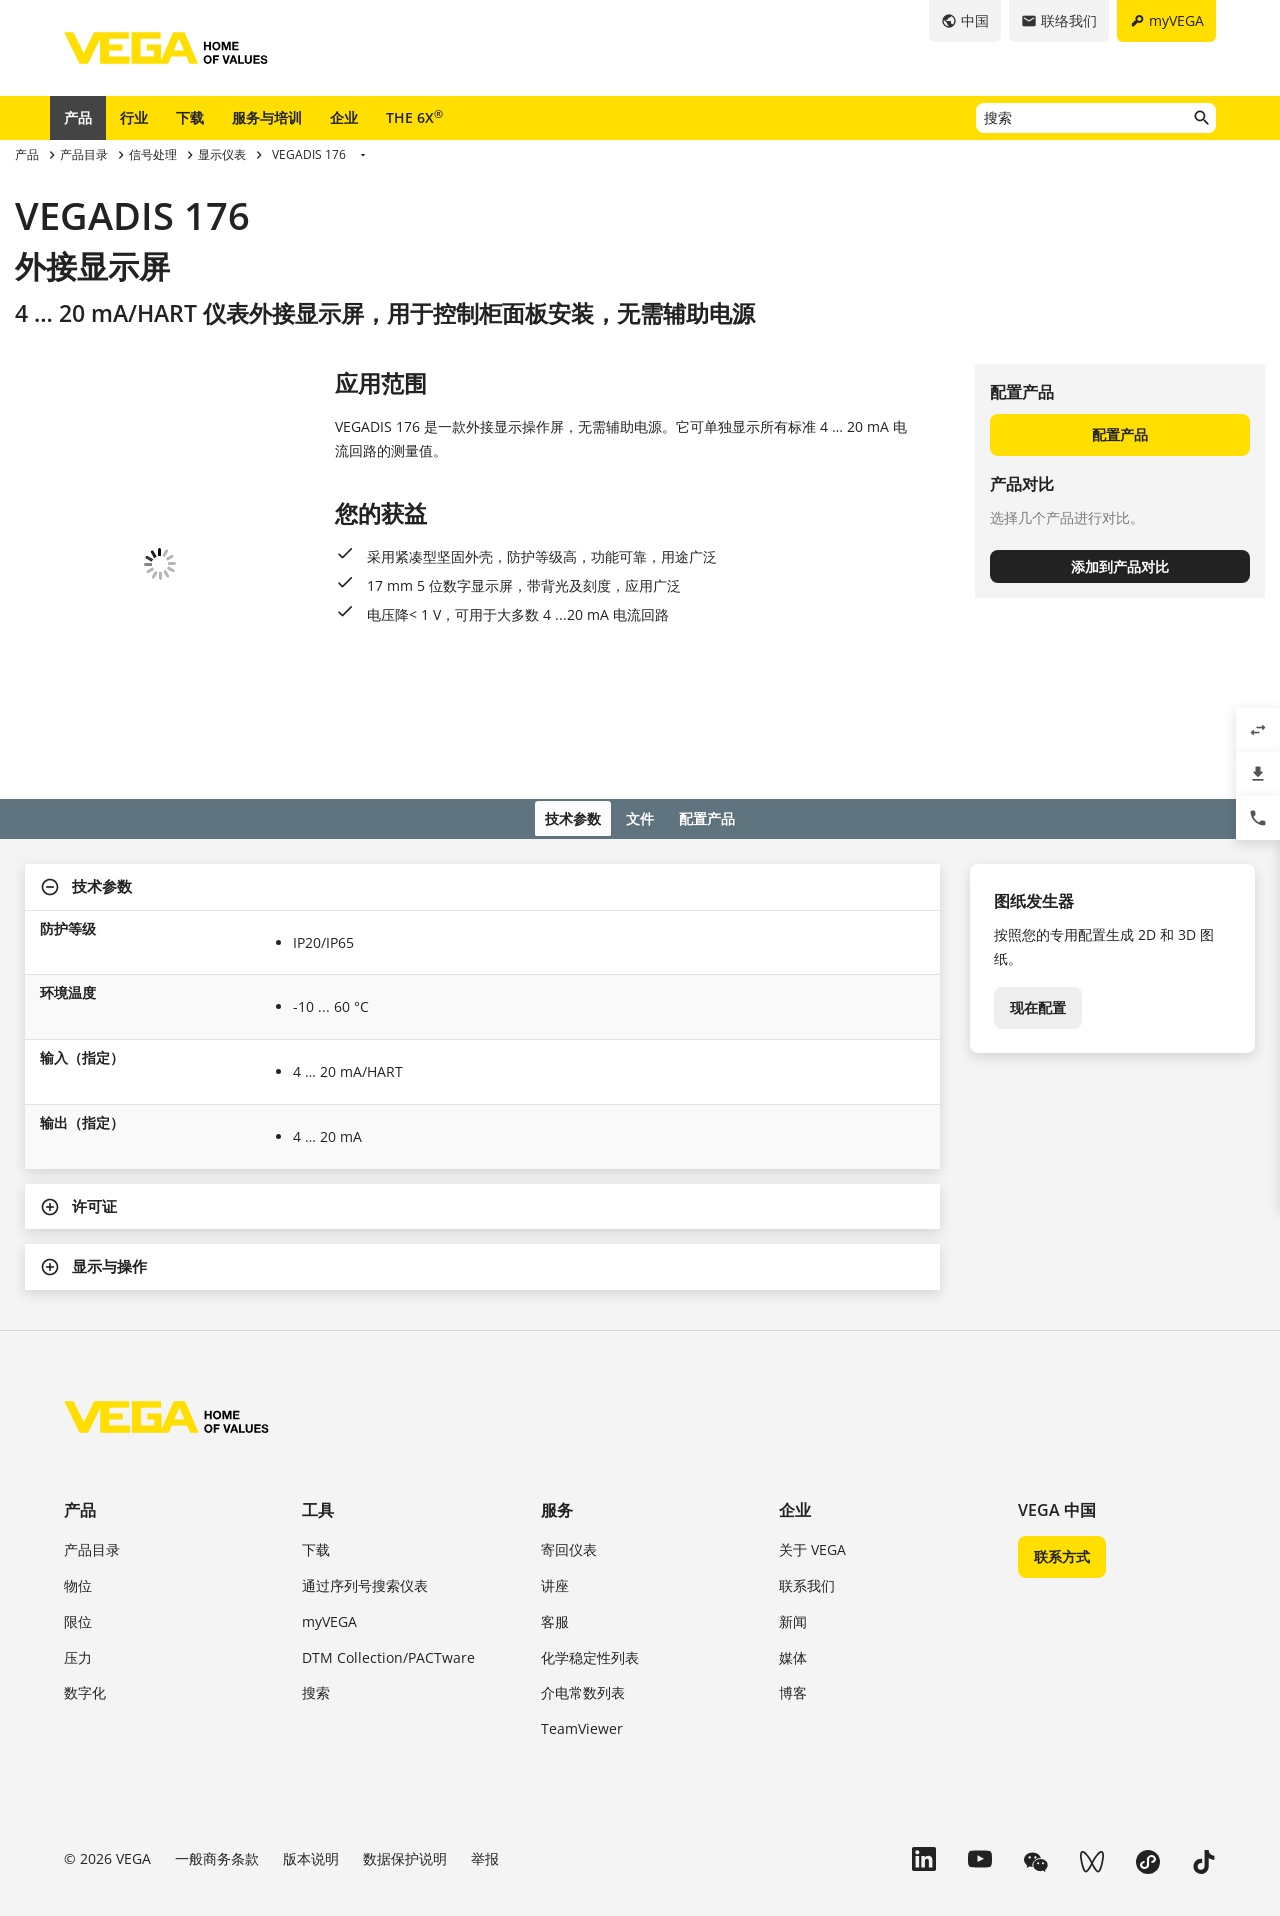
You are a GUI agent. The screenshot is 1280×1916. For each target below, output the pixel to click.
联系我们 (807, 1456)
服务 (557, 1381)
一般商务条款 (217, 1729)
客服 (555, 1492)
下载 (190, 117)
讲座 (555, 1456)
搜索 (316, 1564)
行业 (134, 117)
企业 (344, 117)
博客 (793, 1564)
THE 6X (414, 117)
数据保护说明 (405, 1729)
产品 (78, 117)
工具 (318, 1381)
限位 (78, 1492)
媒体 (793, 1528)
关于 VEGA (812, 1420)
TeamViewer (582, 1599)
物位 (78, 1456)
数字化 (85, 1564)
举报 (485, 1729)
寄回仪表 (569, 1420)
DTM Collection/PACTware (388, 1528)
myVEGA (329, 1492)
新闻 (793, 1492)
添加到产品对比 (1120, 566)
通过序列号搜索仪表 (365, 1456)
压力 (78, 1528)
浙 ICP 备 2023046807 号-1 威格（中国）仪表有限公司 (211, 1798)
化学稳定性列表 (590, 1528)
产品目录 (92, 1420)
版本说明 (311, 1729)
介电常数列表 (583, 1564)
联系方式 (1062, 1427)
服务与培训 (267, 117)
